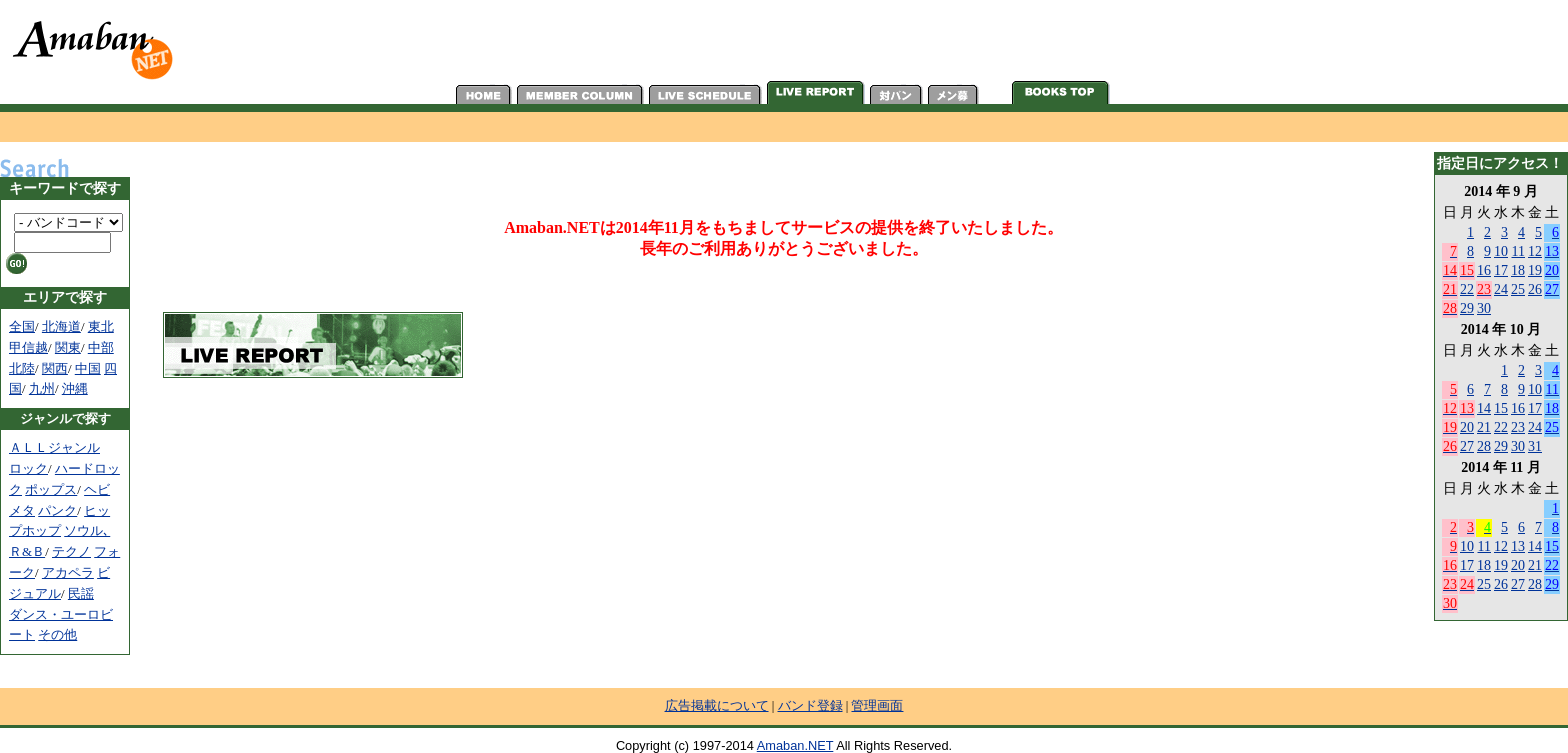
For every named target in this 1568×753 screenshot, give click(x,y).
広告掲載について (717, 706)
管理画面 (877, 706)
